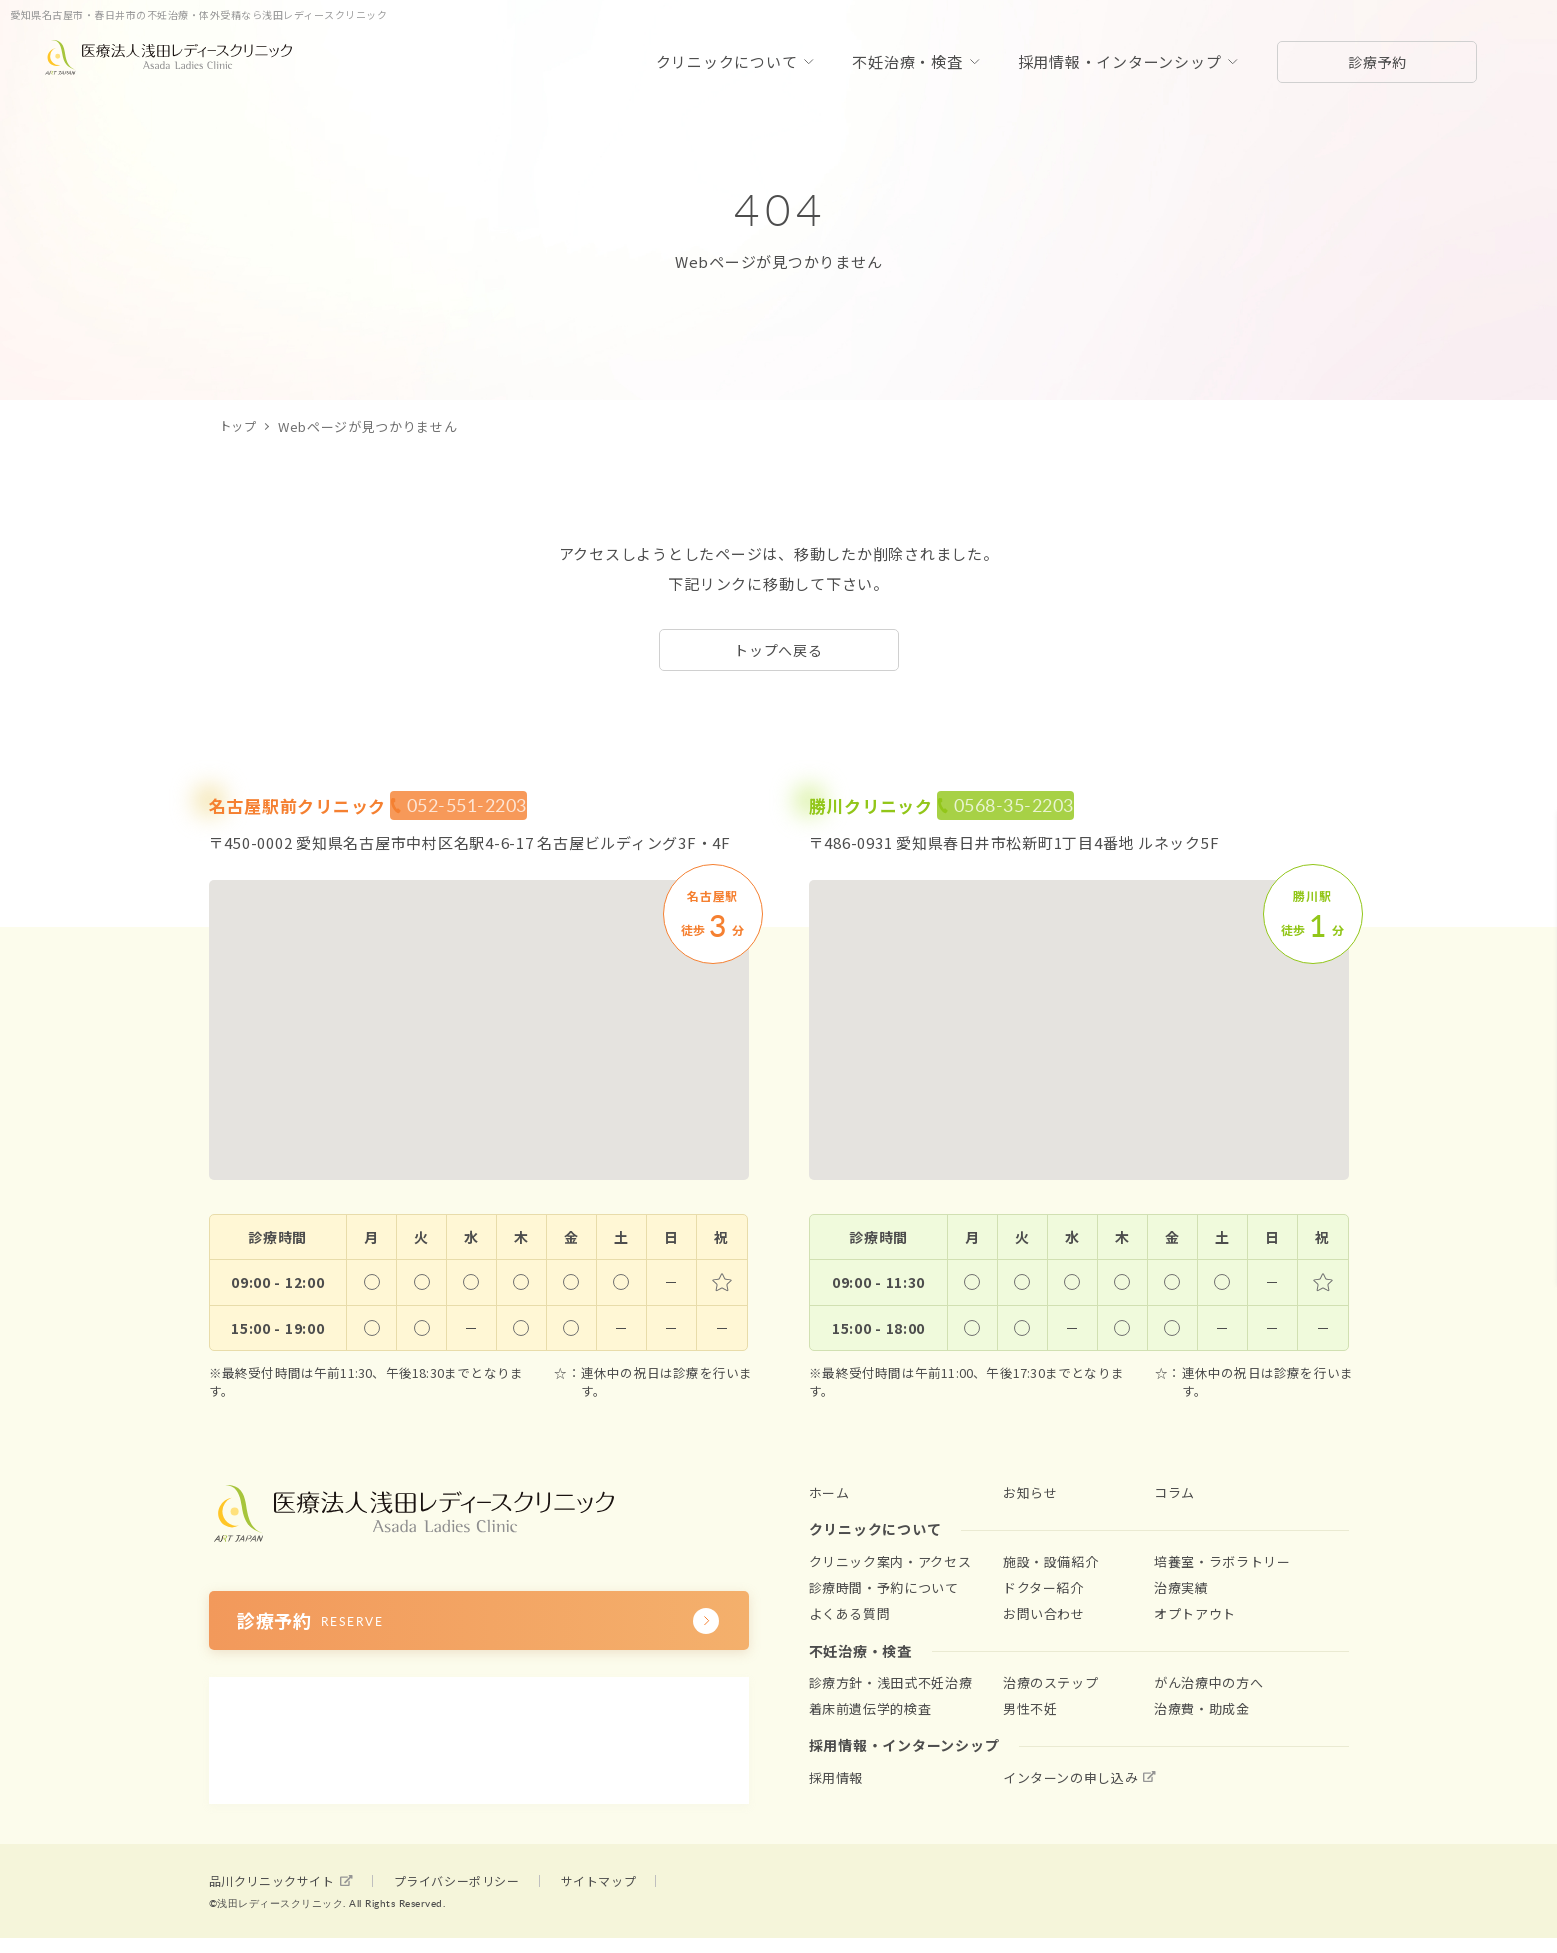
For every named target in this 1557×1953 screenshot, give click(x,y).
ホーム (829, 1492)
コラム (1174, 1492)
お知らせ (1030, 1492)
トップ (239, 426)
